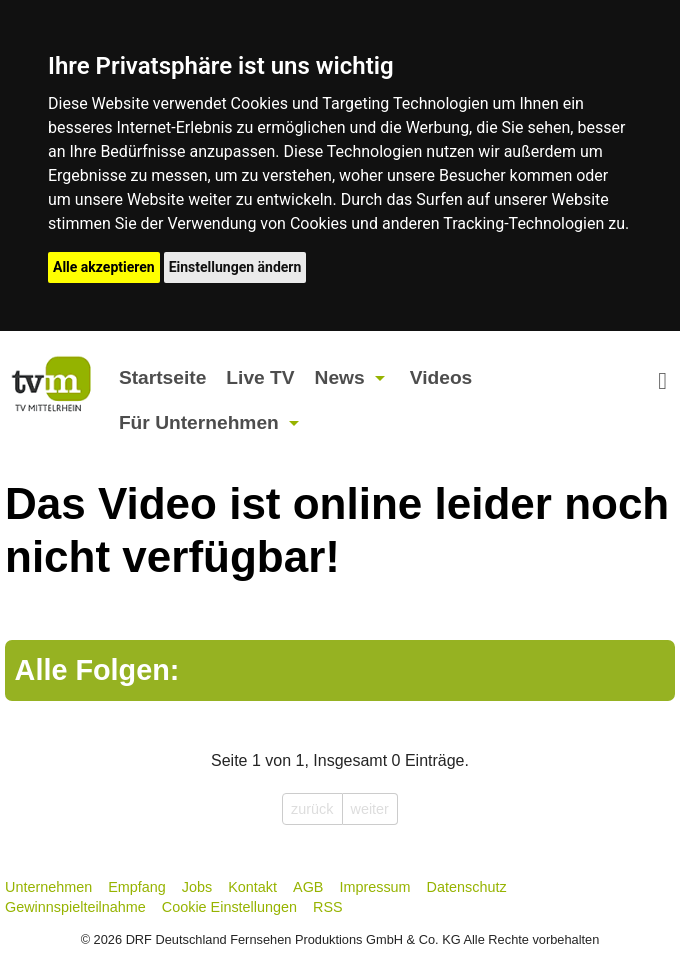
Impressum (374, 887)
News (340, 377)
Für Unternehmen (199, 422)
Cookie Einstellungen (229, 907)
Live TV (260, 377)
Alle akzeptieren (104, 267)
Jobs (197, 887)
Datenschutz (467, 887)
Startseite (162, 377)
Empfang (137, 887)
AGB (308, 887)
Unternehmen (48, 887)
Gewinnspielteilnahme (75, 907)
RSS (328, 907)
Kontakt (252, 887)
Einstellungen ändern (235, 267)
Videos (441, 377)
